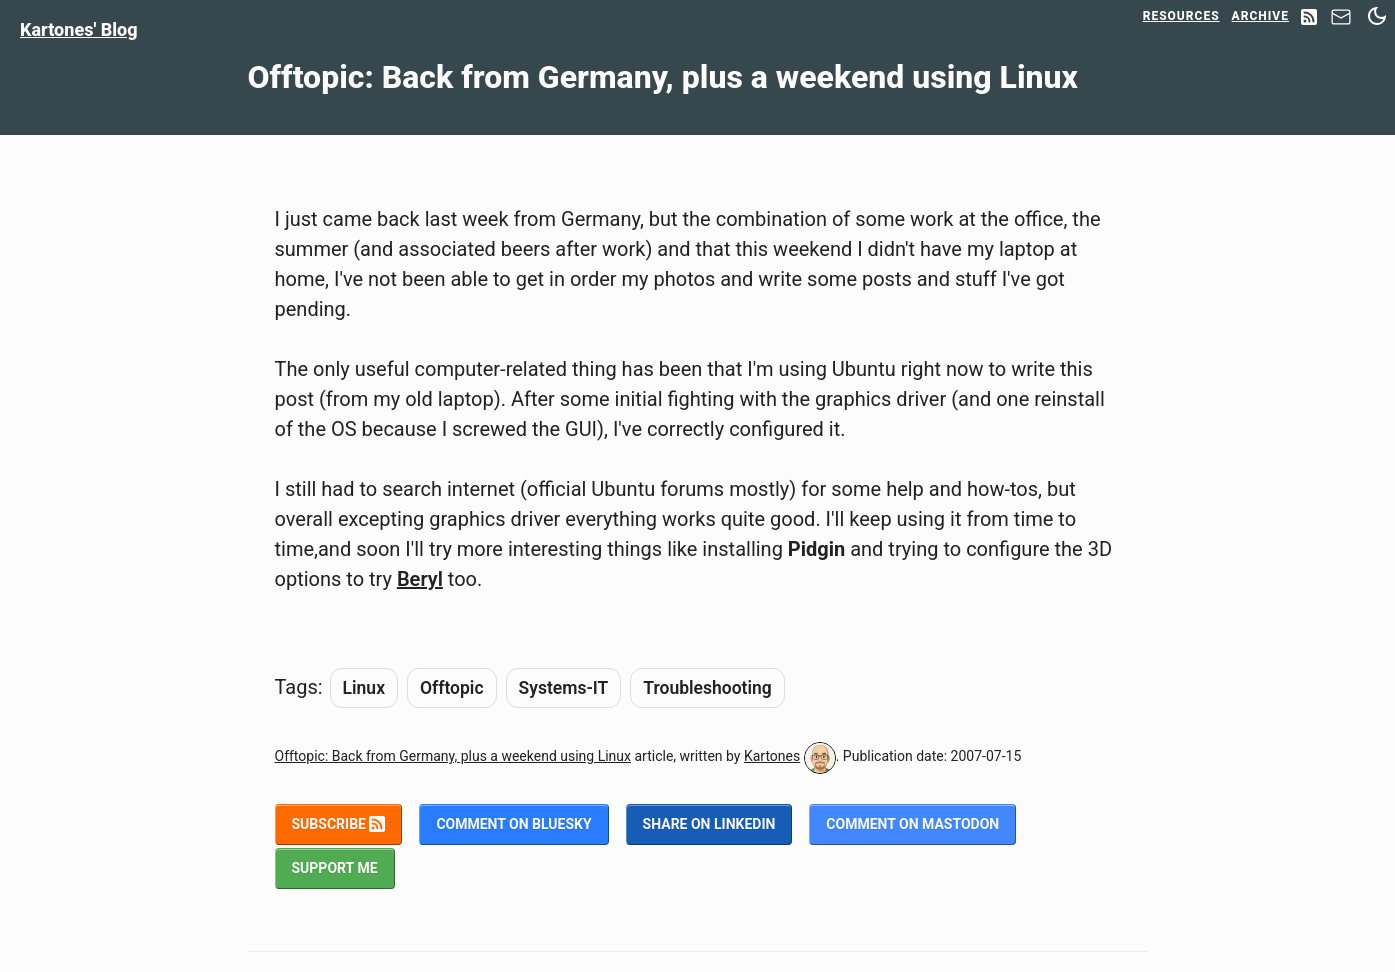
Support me (335, 868)
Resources (1181, 16)
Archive (1260, 16)
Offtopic (452, 688)
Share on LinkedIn (709, 824)
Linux (364, 688)
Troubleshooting (707, 688)
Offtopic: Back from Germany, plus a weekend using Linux (453, 756)
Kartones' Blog (79, 29)
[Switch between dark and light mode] (1377, 16)
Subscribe (339, 824)
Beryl (420, 579)
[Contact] (1341, 22)
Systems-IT (564, 688)
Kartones (772, 756)
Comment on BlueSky (513, 824)
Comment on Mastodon (912, 824)
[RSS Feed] (1309, 18)
